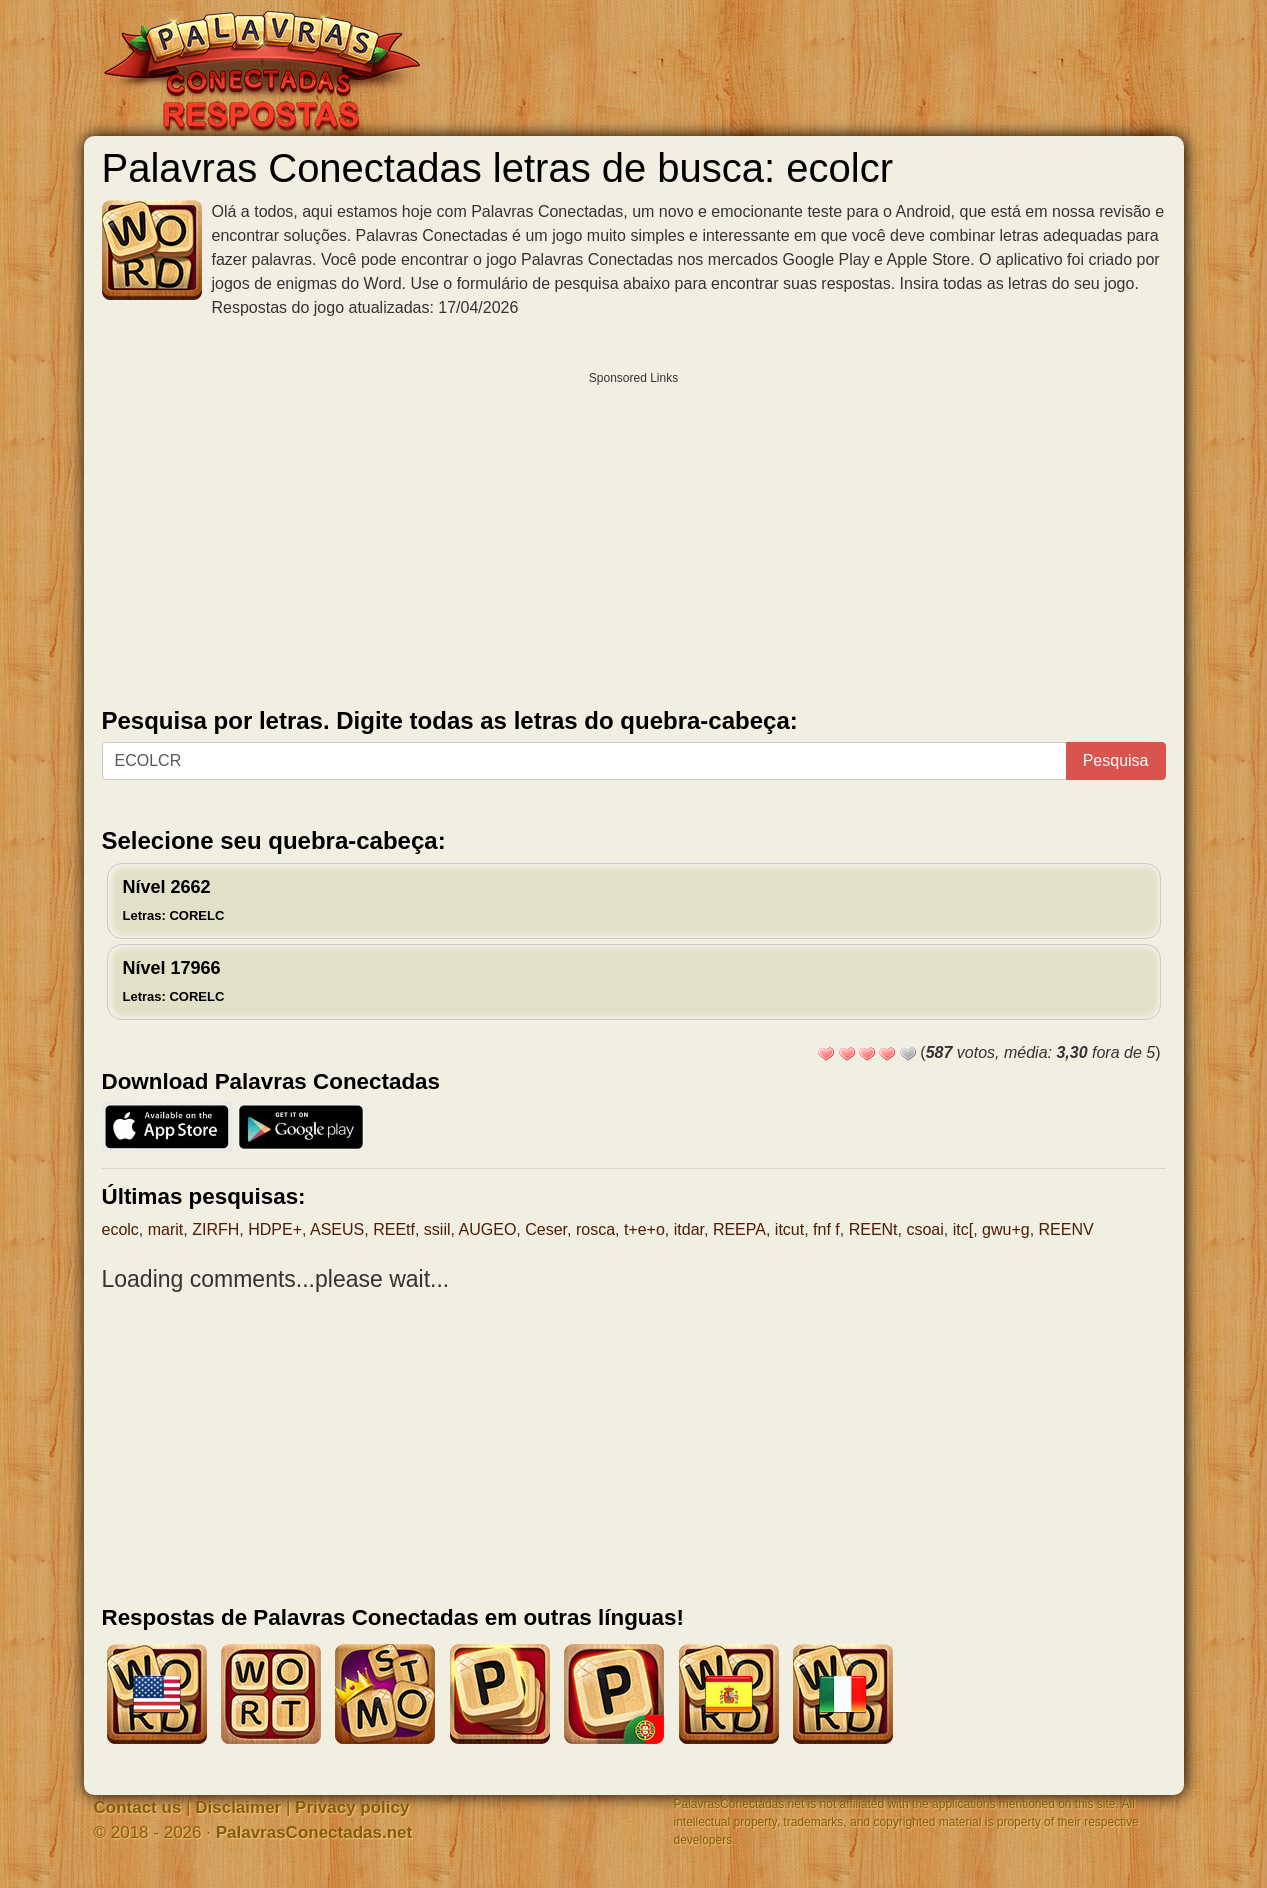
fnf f (826, 1229)
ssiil (437, 1229)
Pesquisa (1116, 760)
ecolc (120, 1229)
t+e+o (644, 1229)
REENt (873, 1229)
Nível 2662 (174, 900)
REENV (1066, 1229)
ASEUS (337, 1229)
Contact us (138, 1807)
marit (166, 1229)
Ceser (546, 1229)
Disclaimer (238, 1807)
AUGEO (488, 1229)
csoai (924, 1229)
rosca (595, 1229)
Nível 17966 (174, 981)
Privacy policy (352, 1807)
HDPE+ (275, 1229)
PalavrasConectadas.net (314, 1832)
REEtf (394, 1229)
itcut (789, 1229)
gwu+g (1006, 1229)
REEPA (739, 1229)
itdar (689, 1229)
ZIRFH (215, 1229)
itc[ (963, 1229)
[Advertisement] (634, 535)
